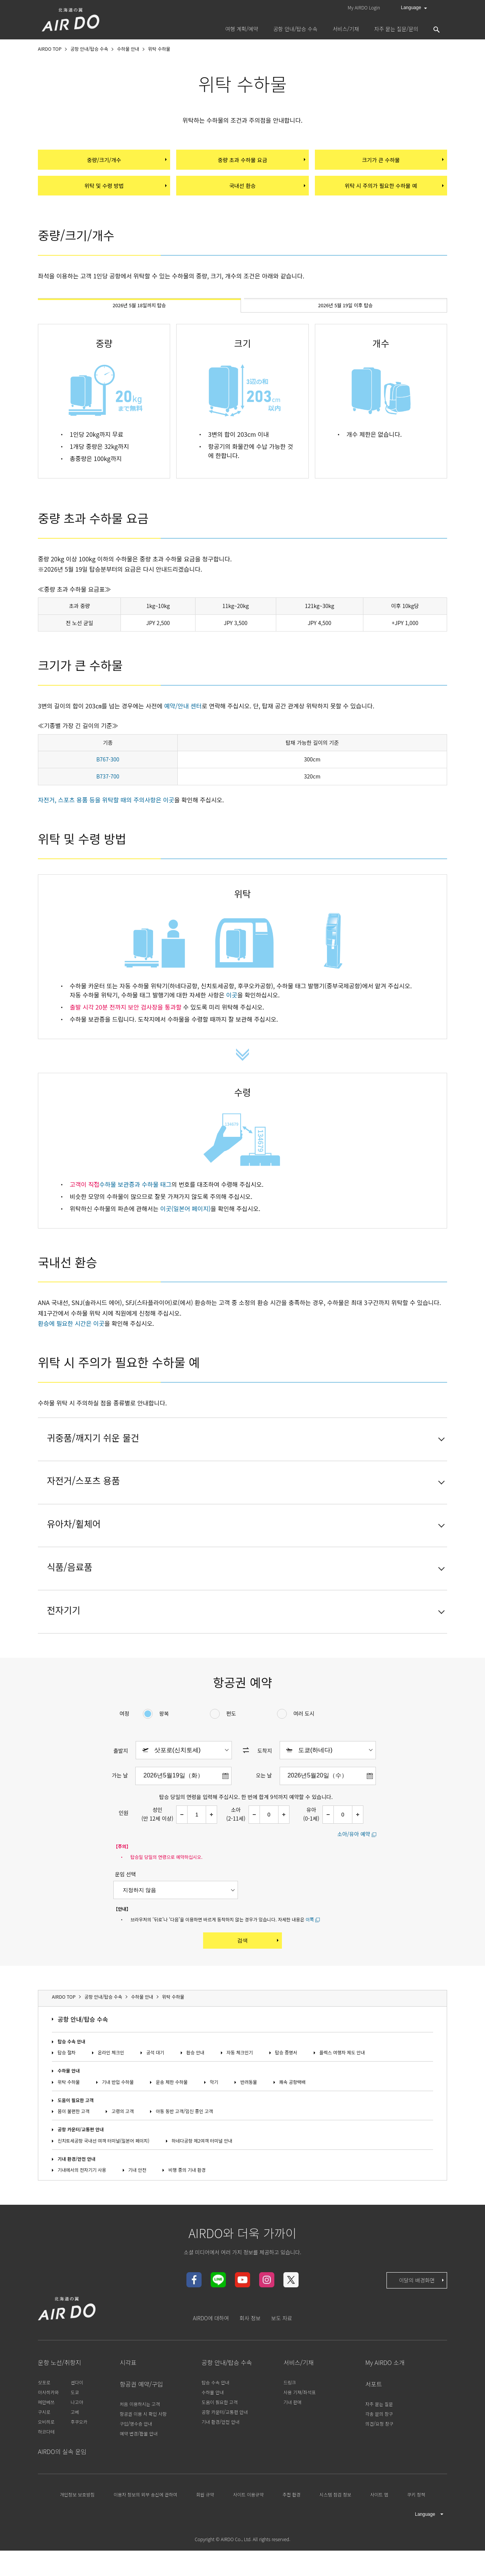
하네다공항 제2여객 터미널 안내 (202, 2174)
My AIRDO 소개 (385, 2396)
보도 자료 (281, 2352)
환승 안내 (195, 2087)
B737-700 (107, 788)
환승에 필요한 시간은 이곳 (71, 1334)
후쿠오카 (78, 2456)
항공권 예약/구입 (141, 2418)
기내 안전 (137, 2204)
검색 (258, 1974)
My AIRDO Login (364, 7)
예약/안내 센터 (183, 717)
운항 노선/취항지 (59, 2396)
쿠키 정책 (416, 2529)
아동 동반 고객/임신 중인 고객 (184, 2145)
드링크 (289, 2416)
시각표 (128, 2396)
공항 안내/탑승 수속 (83, 2053)
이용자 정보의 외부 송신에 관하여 (145, 2529)
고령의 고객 (122, 2145)
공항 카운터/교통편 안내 (81, 2163)
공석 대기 (155, 2087)
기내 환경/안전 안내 (76, 2193)
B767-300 (107, 771)
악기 (214, 2116)
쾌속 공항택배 (292, 2116)
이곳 (231, 1006)
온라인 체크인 (111, 2087)
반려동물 (248, 2116)
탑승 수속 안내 (71, 2076)
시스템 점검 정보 (335, 2529)
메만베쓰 (46, 2436)
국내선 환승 (267, 190)
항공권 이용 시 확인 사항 (143, 2448)
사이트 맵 (379, 2529)
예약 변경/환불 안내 (139, 2468)
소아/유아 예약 (353, 1868)
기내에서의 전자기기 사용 (82, 2204)
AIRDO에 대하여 (211, 2352)
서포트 (373, 2418)
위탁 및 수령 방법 (125, 190)
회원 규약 (205, 2529)
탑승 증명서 (286, 2087)
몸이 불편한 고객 (73, 2145)
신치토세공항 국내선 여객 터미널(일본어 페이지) (103, 2174)
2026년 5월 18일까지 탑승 (140, 314)
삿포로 (44, 2416)
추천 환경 (292, 2529)
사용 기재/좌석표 (299, 2426)
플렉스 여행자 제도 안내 (342, 2087)
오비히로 (46, 2456)
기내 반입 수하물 (118, 2116)
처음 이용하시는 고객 (140, 2438)
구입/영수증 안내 (136, 2458)
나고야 (76, 2436)
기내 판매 (292, 2436)
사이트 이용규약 (248, 2529)
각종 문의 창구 (379, 2448)
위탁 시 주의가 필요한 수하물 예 (392, 190)
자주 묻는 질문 (379, 2438)
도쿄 (74, 2426)
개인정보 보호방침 (77, 2529)
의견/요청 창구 (379, 2458)
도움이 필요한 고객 (76, 2134)
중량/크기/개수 (126, 161)
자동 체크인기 (240, 2087)
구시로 (44, 2446)
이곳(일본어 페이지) (185, 1219)
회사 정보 (249, 2352)
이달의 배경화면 (422, 2314)
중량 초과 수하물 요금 (261, 161)
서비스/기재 (298, 2396)
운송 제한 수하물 (172, 2116)
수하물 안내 (69, 2105)
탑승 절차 (67, 2087)
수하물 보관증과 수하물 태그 (135, 1195)
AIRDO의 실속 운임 (62, 2485)
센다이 (76, 2416)
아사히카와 (48, 2426)
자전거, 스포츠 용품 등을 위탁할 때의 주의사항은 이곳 (106, 811)
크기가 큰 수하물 (402, 161)
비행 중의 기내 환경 (186, 2204)
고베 (74, 2446)
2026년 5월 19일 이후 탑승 (345, 314)
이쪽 (309, 1953)
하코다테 (46, 2465)
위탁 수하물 (69, 2116)
